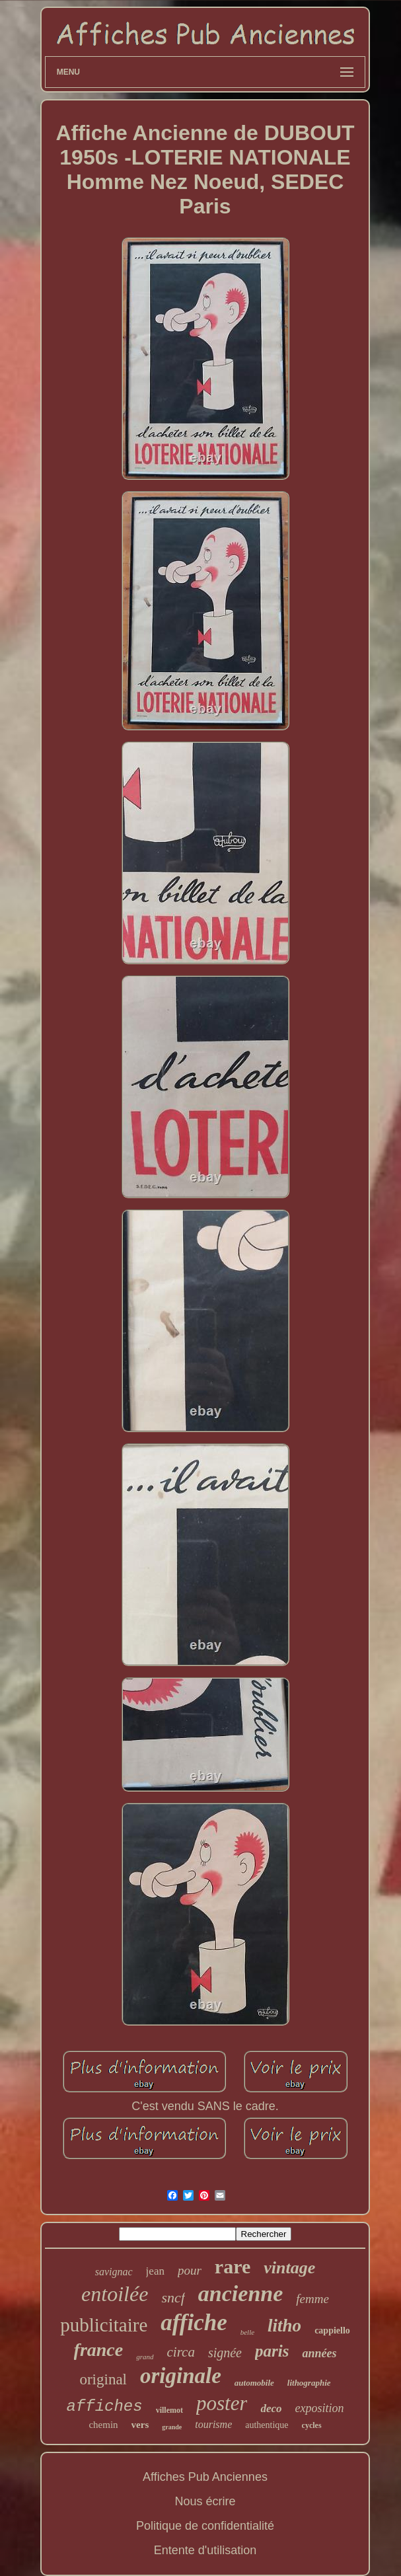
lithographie (309, 2383)
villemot (169, 2410)
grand (144, 2357)
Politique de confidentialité (205, 2525)
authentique (266, 2425)
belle (247, 2332)
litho (284, 2325)
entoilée (114, 2294)
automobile (254, 2383)
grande (172, 2427)
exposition (319, 2408)
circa (181, 2352)
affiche (194, 2322)
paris (272, 2351)
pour (189, 2270)
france (99, 2349)
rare (232, 2266)
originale (180, 2376)
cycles (312, 2425)
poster (222, 2403)
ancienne (240, 2293)
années (319, 2353)
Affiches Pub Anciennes (205, 2476)
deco (270, 2408)
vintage (289, 2267)
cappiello (332, 2330)
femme (312, 2299)
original (103, 2379)
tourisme (213, 2424)
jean (155, 2271)
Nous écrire (204, 2501)
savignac (114, 2271)
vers (140, 2424)
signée (225, 2352)
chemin (103, 2424)
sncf (172, 2297)
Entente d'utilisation (205, 2550)
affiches (104, 2406)
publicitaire (103, 2324)
